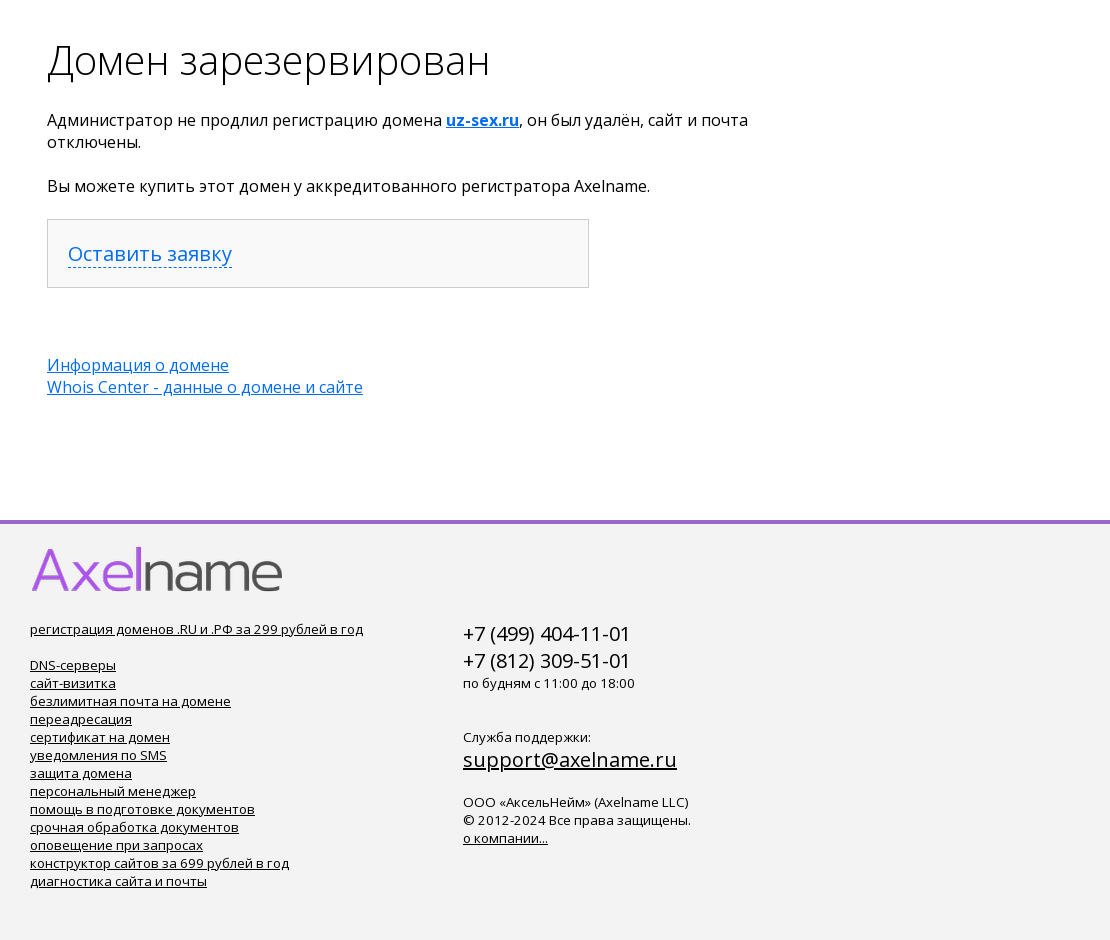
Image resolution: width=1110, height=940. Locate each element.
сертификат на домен (100, 737)
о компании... (505, 838)
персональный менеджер (113, 791)
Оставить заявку (150, 253)
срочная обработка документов (134, 827)
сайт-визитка (73, 683)
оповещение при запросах (116, 845)
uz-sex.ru (482, 120)
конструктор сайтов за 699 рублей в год (159, 863)
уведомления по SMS (98, 755)
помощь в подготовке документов (142, 809)
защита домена (81, 773)
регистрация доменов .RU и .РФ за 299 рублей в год (196, 629)
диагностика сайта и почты (118, 881)
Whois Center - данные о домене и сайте (205, 387)
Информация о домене (138, 365)
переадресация (81, 719)
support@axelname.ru (570, 759)
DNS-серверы (73, 665)
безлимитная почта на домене (130, 701)
